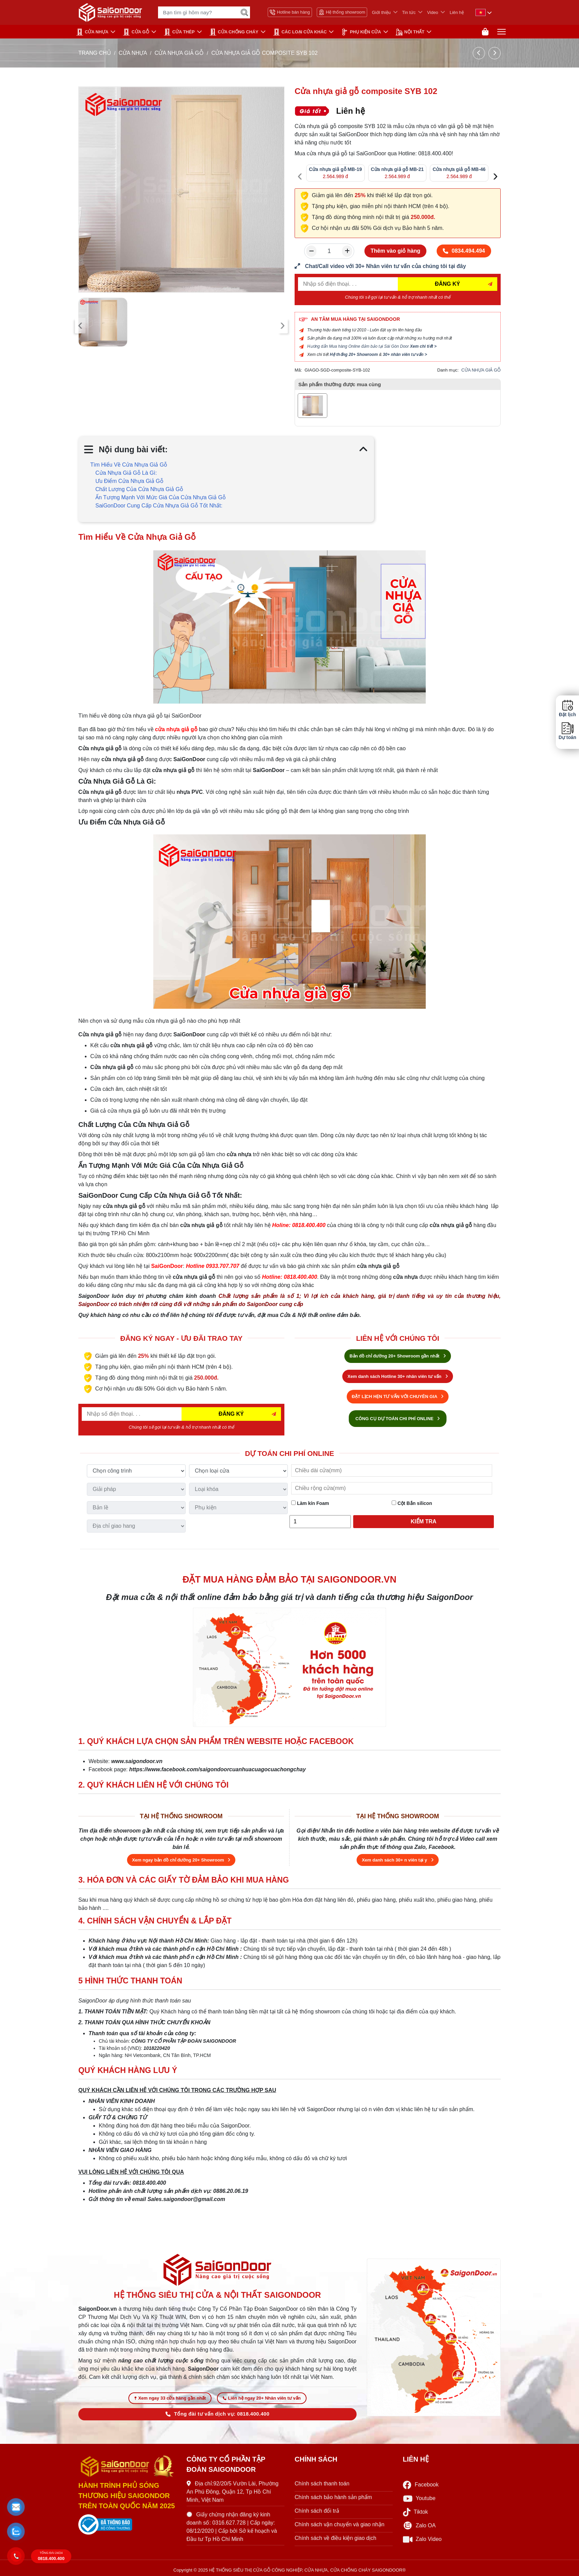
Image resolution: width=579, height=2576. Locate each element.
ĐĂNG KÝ (447, 284)
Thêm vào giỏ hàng (395, 251)
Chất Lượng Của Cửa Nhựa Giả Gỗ (139, 489)
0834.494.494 (464, 251)
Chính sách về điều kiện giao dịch (335, 2538)
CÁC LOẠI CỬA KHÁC (300, 32)
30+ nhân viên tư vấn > (405, 354)
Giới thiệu (381, 12)
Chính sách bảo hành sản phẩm (333, 2497)
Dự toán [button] (567, 731)
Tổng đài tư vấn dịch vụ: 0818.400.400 (217, 2414)
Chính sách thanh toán (322, 2483)
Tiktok (415, 2512)
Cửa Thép (179, 32)
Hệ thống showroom (342, 12)
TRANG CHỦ (94, 53)
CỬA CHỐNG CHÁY (234, 32)
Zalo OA (419, 2525)
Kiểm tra (424, 1521)
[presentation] (80, 325)
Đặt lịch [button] (567, 708)
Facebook (421, 2485)
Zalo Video (422, 2539)
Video (432, 12)
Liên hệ (457, 12)
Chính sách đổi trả (317, 2511)
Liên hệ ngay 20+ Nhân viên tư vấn (261, 2398)
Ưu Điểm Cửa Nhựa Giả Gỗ (129, 481)
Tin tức (409, 12)
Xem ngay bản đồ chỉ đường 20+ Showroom (181, 1860)
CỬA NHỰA (92, 32)
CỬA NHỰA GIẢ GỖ (179, 53)
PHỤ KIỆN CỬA (361, 32)
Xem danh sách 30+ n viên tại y (397, 1860)
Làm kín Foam (310, 1503)
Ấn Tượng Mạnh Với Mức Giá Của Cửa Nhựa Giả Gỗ (160, 497)
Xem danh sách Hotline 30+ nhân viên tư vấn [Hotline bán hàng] (397, 1376)
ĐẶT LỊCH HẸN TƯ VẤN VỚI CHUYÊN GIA (398, 1396)
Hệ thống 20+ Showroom (354, 354)
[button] (15, 2506)
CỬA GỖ (136, 32)
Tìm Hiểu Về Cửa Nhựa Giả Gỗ (128, 465)
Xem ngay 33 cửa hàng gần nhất (170, 2398)
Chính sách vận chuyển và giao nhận (340, 2524)
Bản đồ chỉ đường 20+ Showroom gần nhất (397, 1355)
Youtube (419, 2498)
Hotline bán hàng (290, 12)
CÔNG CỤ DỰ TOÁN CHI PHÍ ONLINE (398, 1418)
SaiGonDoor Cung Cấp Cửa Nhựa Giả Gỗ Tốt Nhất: (158, 505)
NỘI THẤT (410, 32)
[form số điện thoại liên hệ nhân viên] (398, 266)
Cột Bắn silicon (412, 1503)
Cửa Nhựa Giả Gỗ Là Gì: (126, 473)
